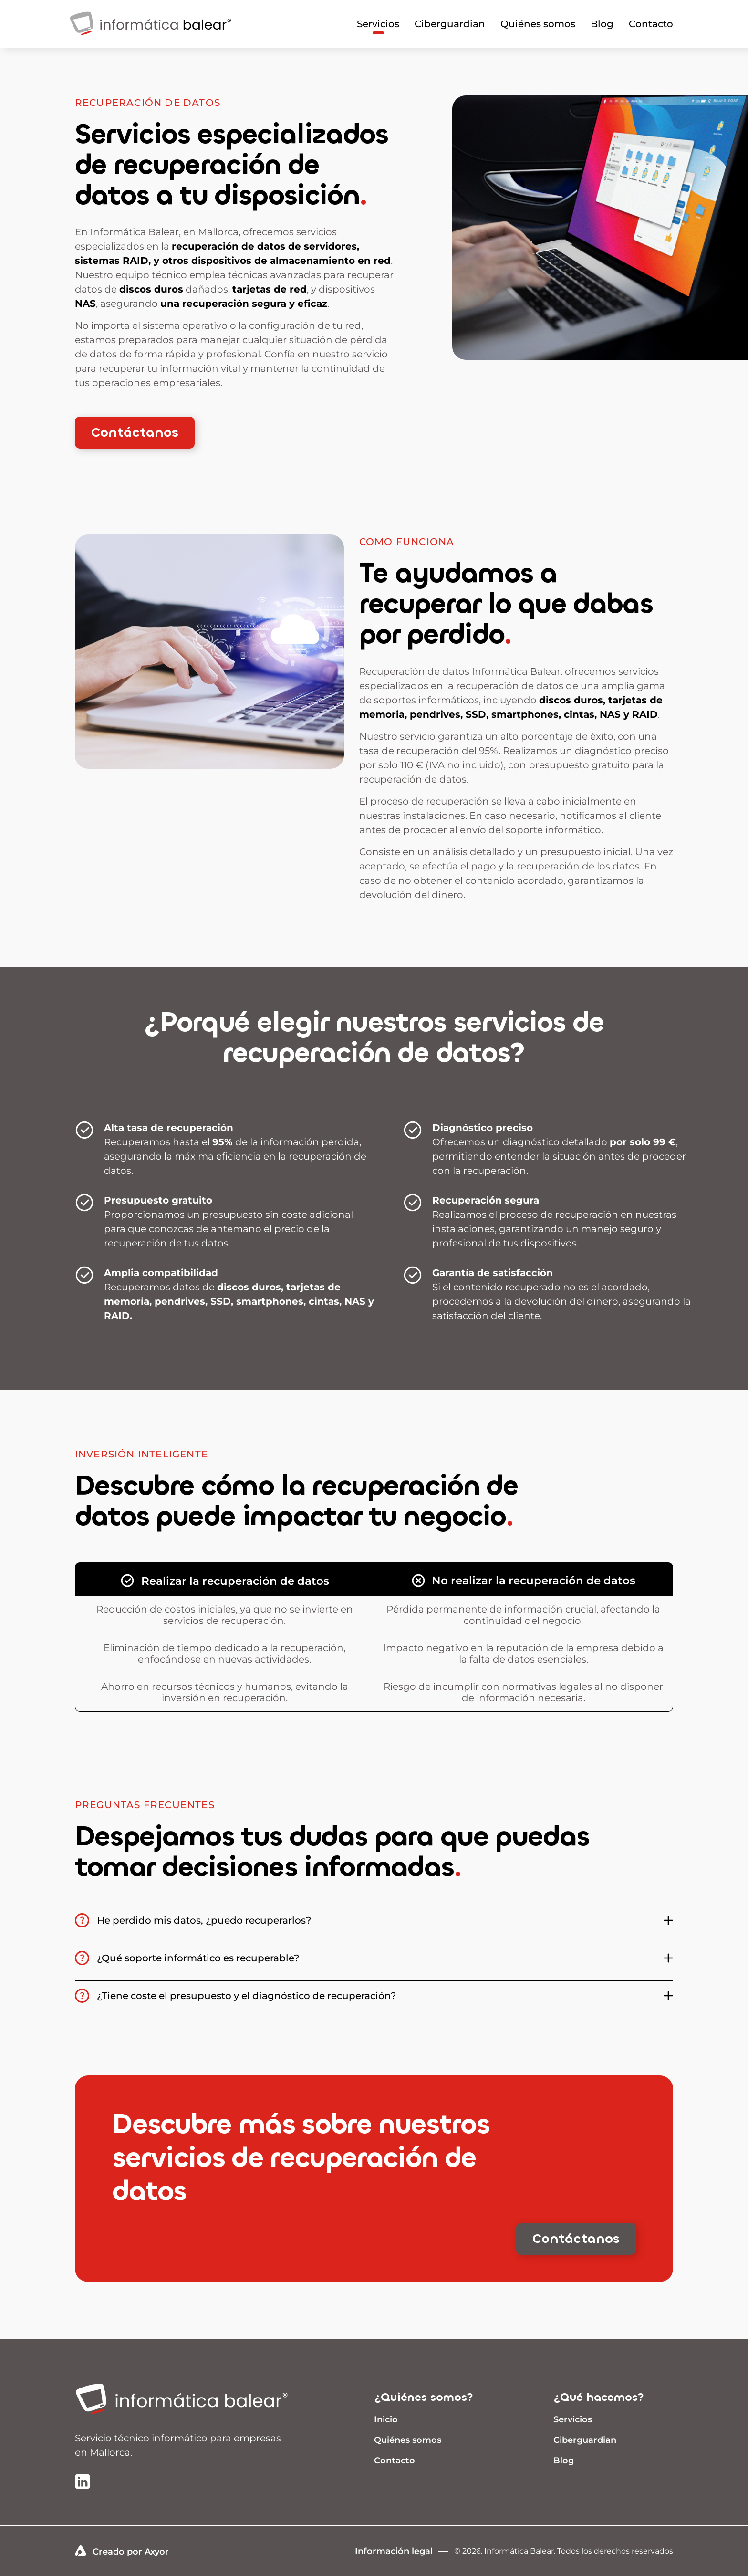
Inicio (386, 2419)
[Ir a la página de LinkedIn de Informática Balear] (82, 2482)
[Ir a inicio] (189, 2400)
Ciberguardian (450, 24)
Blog (602, 24)
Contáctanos (134, 432)
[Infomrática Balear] (150, 39)
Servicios (378, 24)
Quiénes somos (537, 24)
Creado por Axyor (122, 2551)
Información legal (394, 2551)
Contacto (651, 24)
